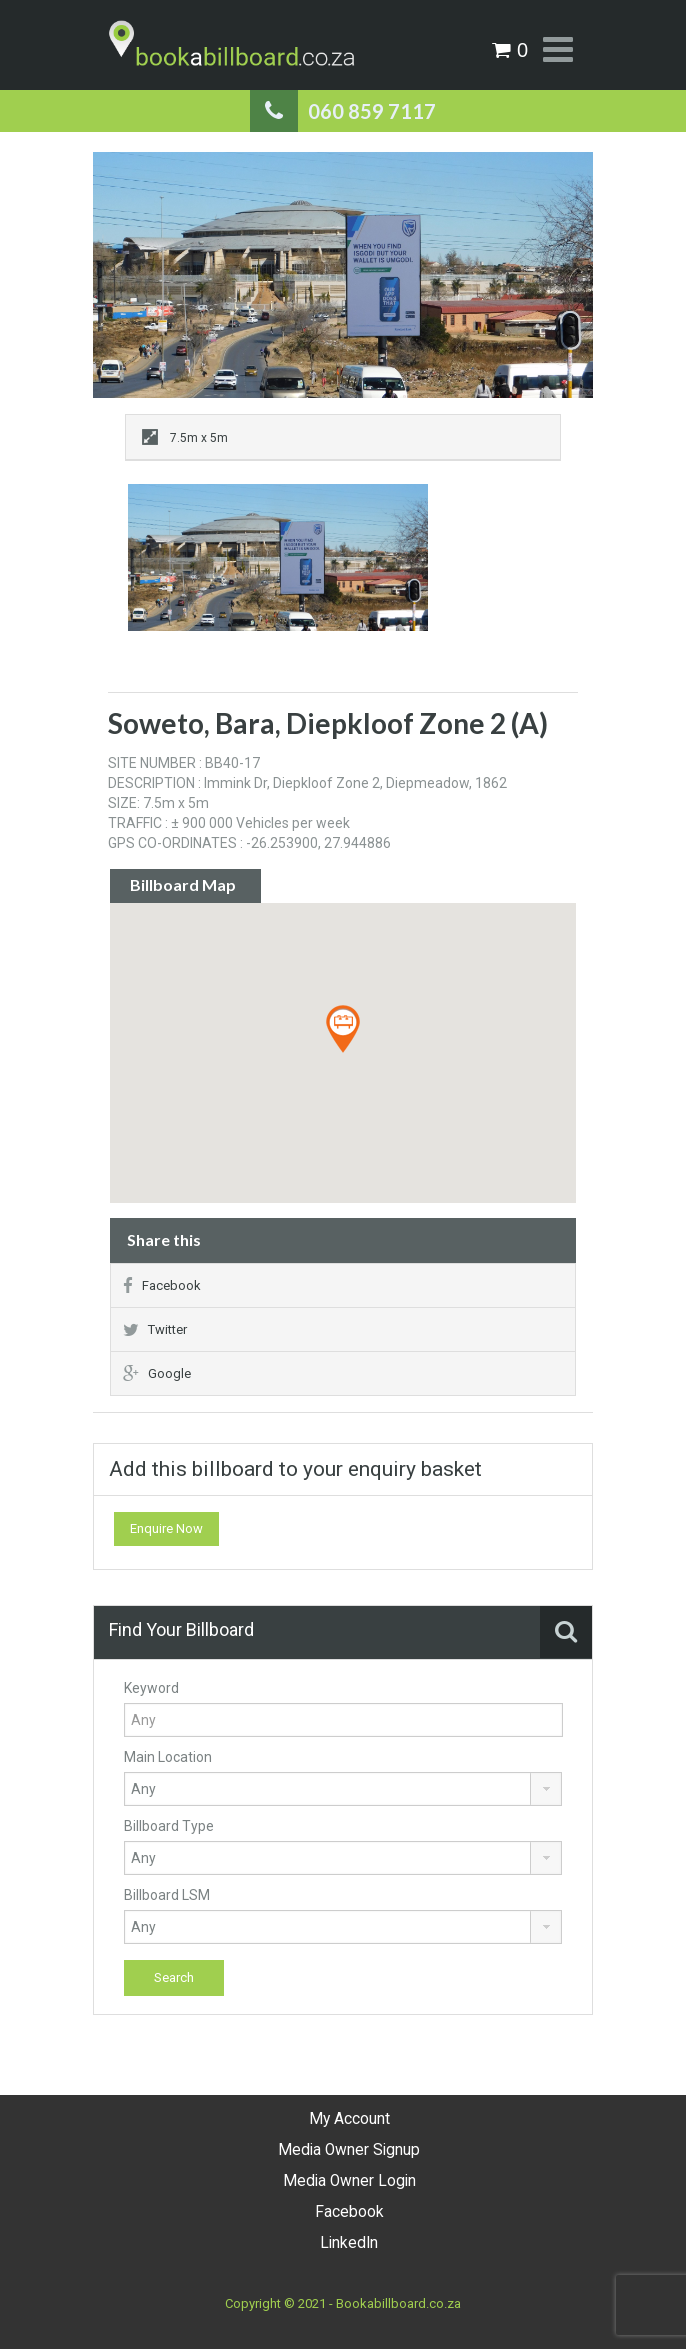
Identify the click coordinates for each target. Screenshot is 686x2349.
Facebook (162, 1285)
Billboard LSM (167, 1895)
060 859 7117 (372, 111)
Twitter (155, 1329)
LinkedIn (349, 2243)
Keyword (151, 1688)
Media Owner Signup (349, 2150)
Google (157, 1373)
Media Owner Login (349, 2181)
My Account (349, 2119)
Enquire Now (166, 1528)
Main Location (168, 1757)
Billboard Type (169, 1826)
